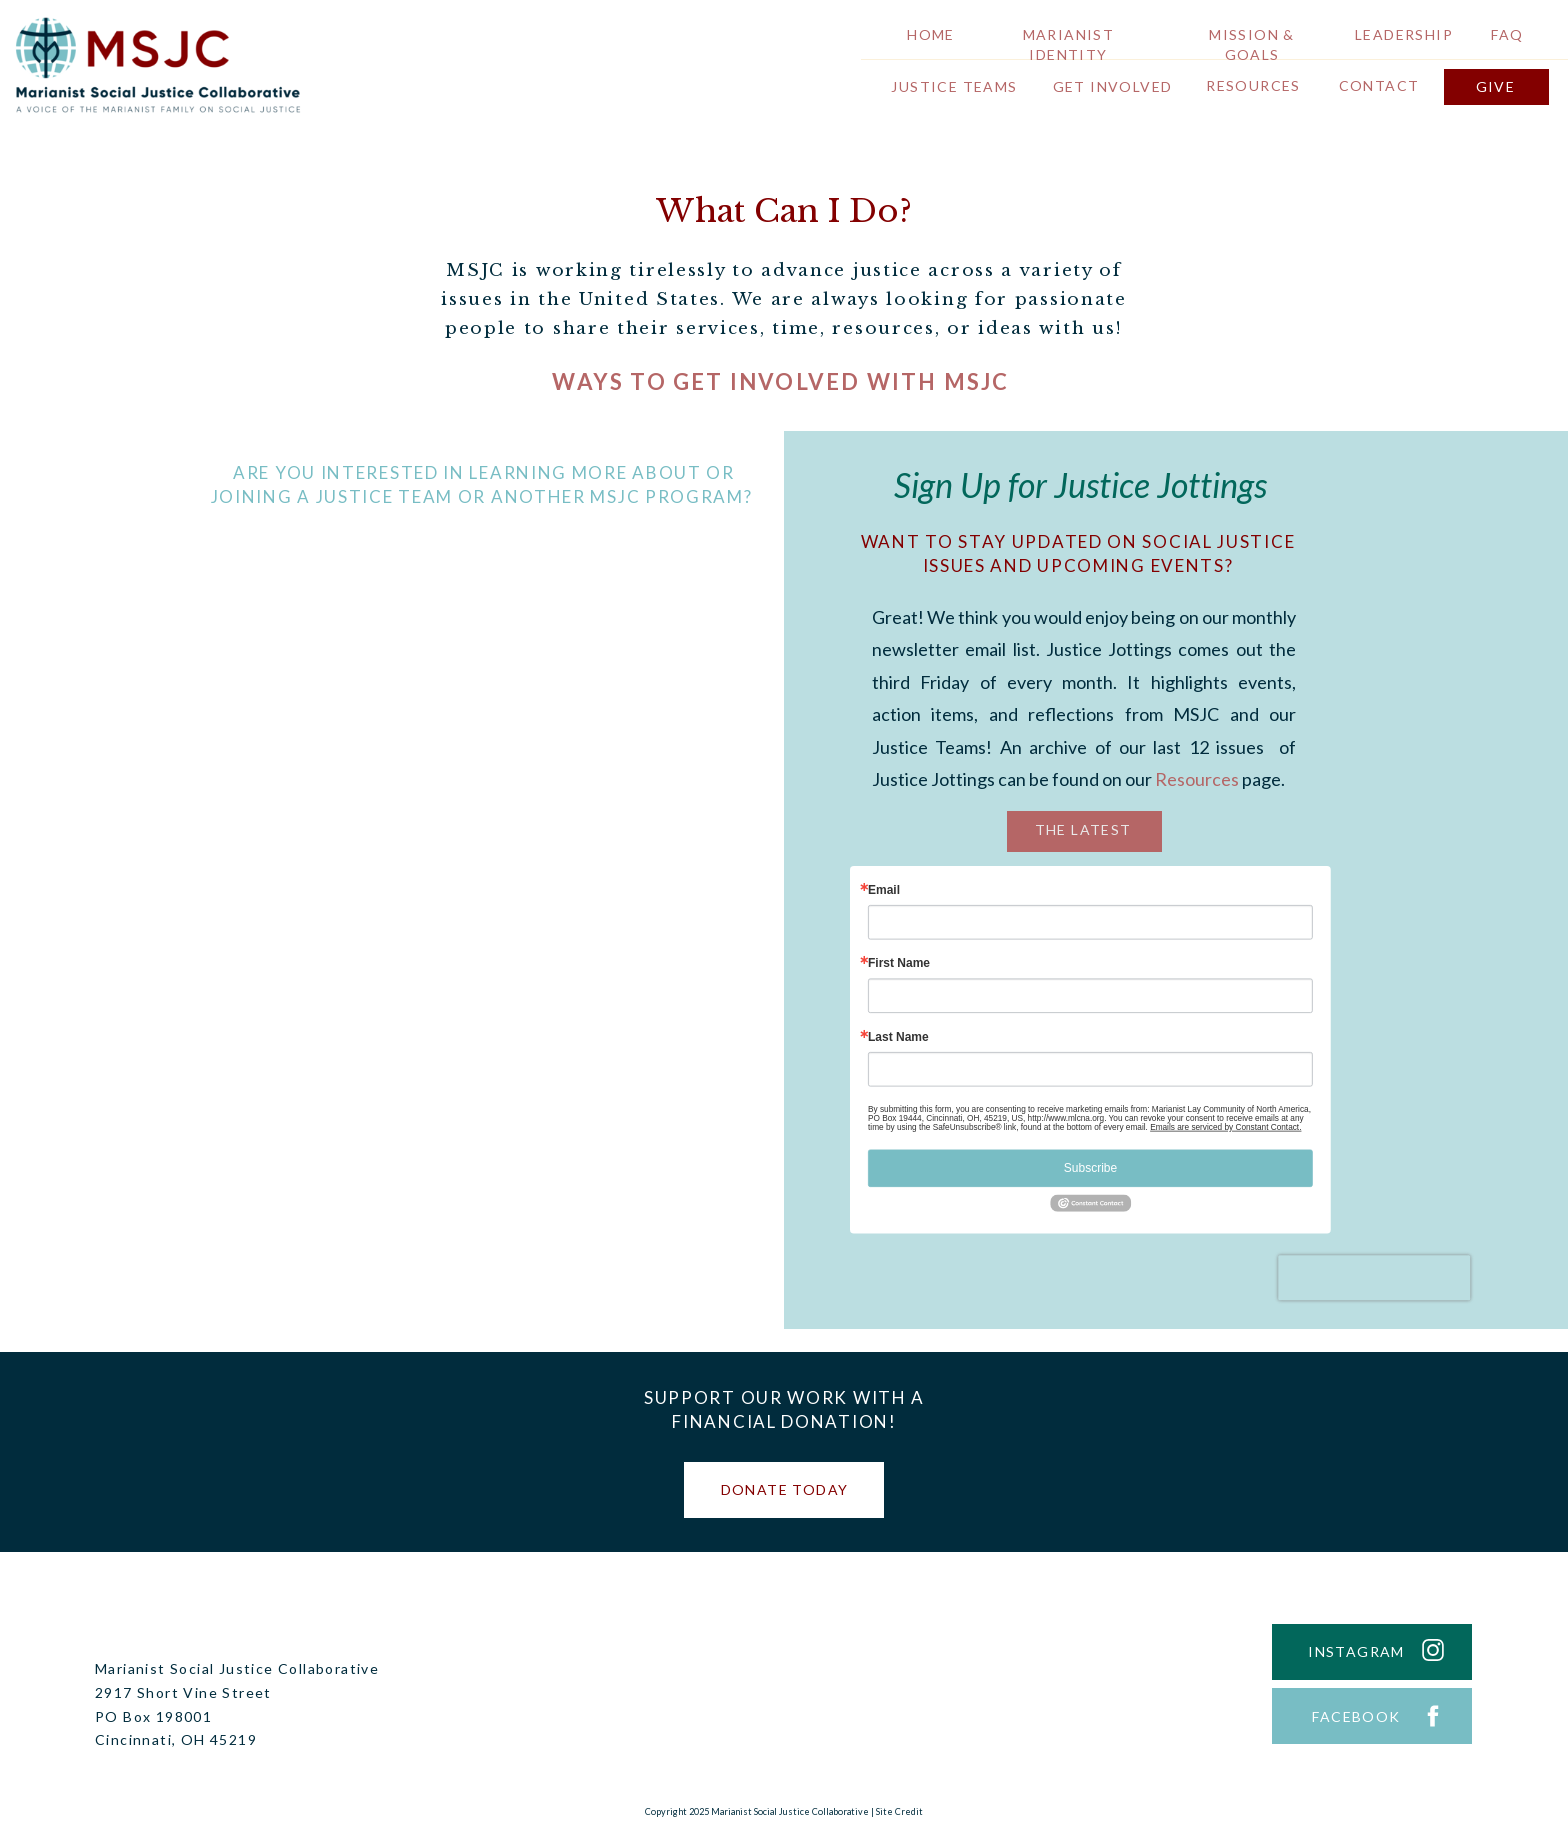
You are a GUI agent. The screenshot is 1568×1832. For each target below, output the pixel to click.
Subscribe (1090, 1168)
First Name (899, 964)
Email (884, 890)
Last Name (898, 1037)
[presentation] (1374, 1277)
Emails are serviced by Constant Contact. (1225, 1127)
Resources (1197, 779)
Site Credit (899, 1811)
